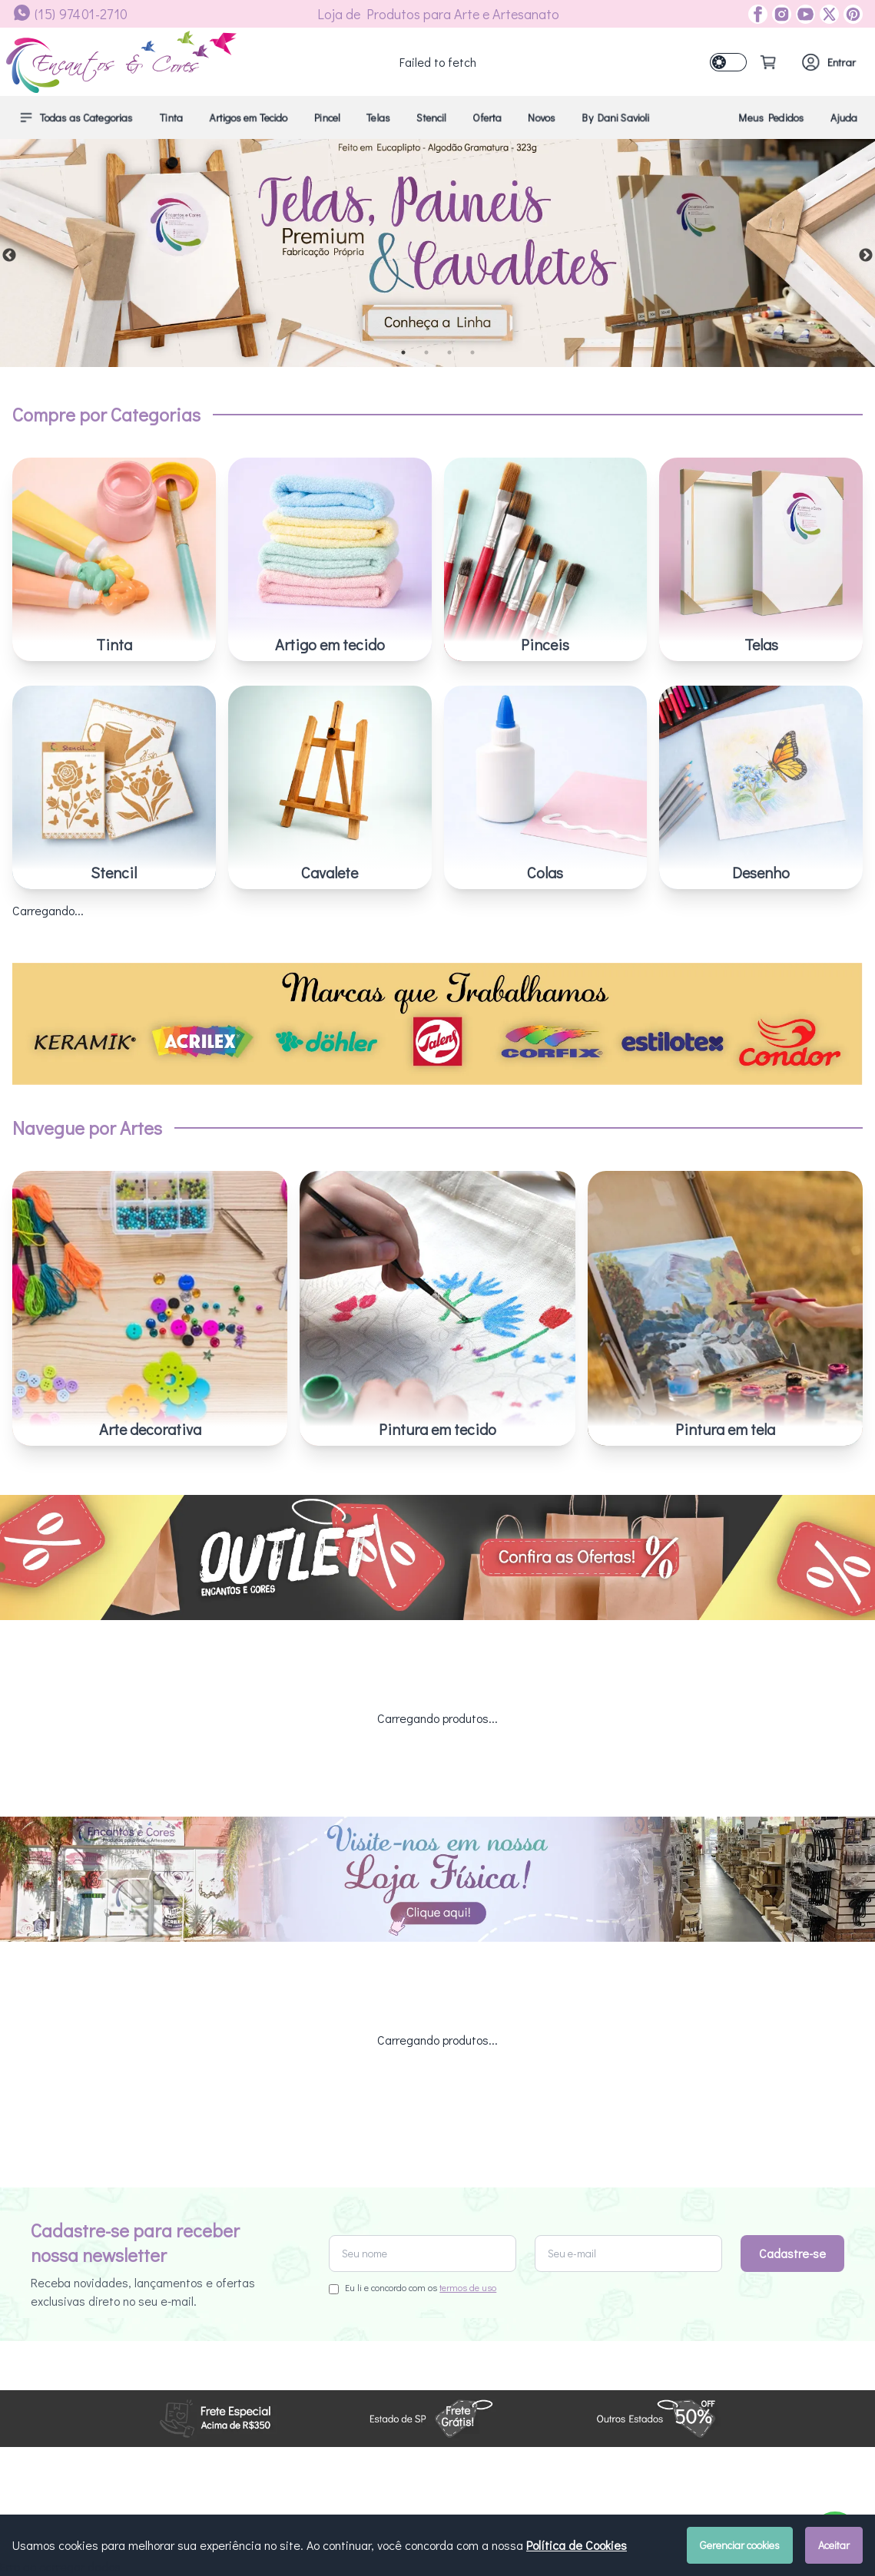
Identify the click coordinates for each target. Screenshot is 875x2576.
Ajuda (843, 117)
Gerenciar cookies (740, 2545)
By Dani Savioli (616, 117)
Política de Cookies (576, 2545)
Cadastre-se (792, 2093)
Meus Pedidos (771, 117)
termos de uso (467, 2127)
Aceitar (834, 2545)
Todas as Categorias (76, 117)
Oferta (487, 117)
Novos (541, 117)
